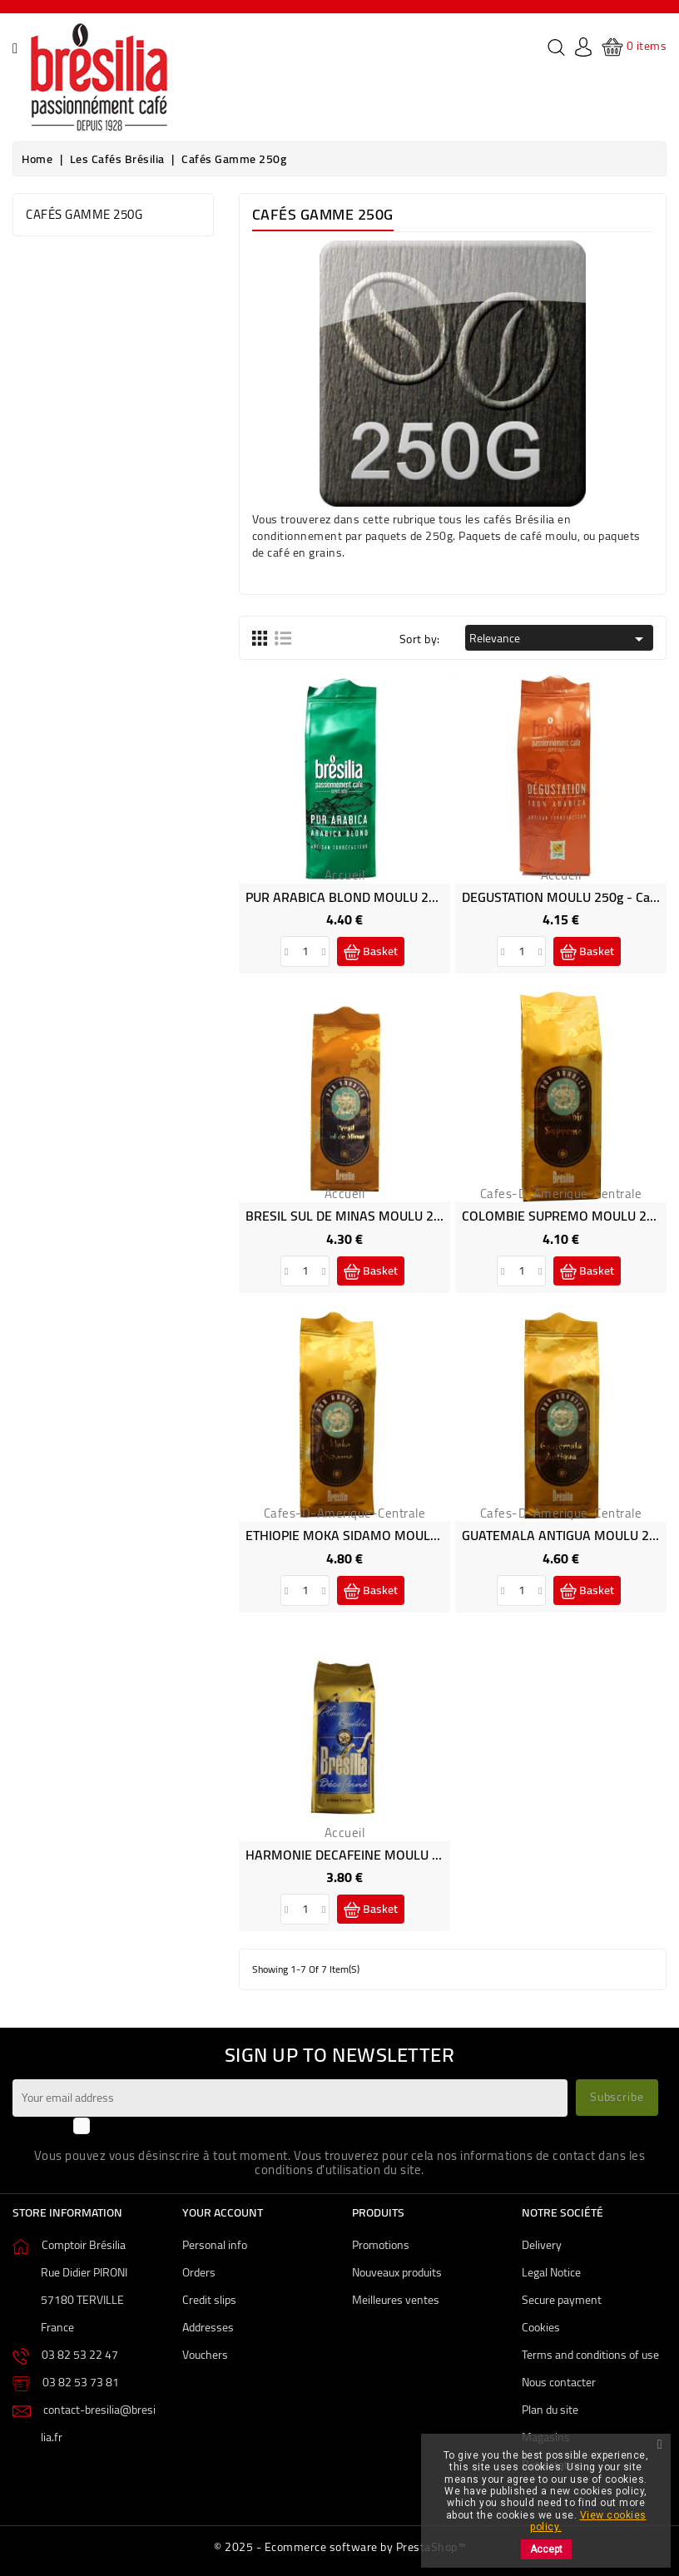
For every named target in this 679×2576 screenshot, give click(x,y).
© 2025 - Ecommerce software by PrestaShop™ (339, 2547)
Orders (199, 2272)
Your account (222, 2212)
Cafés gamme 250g (84, 214)
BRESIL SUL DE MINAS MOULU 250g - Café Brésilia (391, 1215)
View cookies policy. (588, 2521)
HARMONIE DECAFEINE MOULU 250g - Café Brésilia (394, 1854)
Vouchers (205, 2354)
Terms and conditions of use (590, 2354)
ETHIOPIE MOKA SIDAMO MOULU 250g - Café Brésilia (399, 1535)
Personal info (214, 2245)
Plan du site (550, 2409)
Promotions (380, 2245)
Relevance (559, 638)
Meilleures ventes (395, 2300)
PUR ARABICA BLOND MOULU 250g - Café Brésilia (389, 896)
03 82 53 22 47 (80, 2354)
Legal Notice (551, 2272)
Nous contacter (559, 2382)
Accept (546, 2549)
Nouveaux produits (397, 2272)
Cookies (541, 2327)
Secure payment (562, 2300)
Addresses (208, 2327)
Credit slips (209, 2300)
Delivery (542, 2245)
